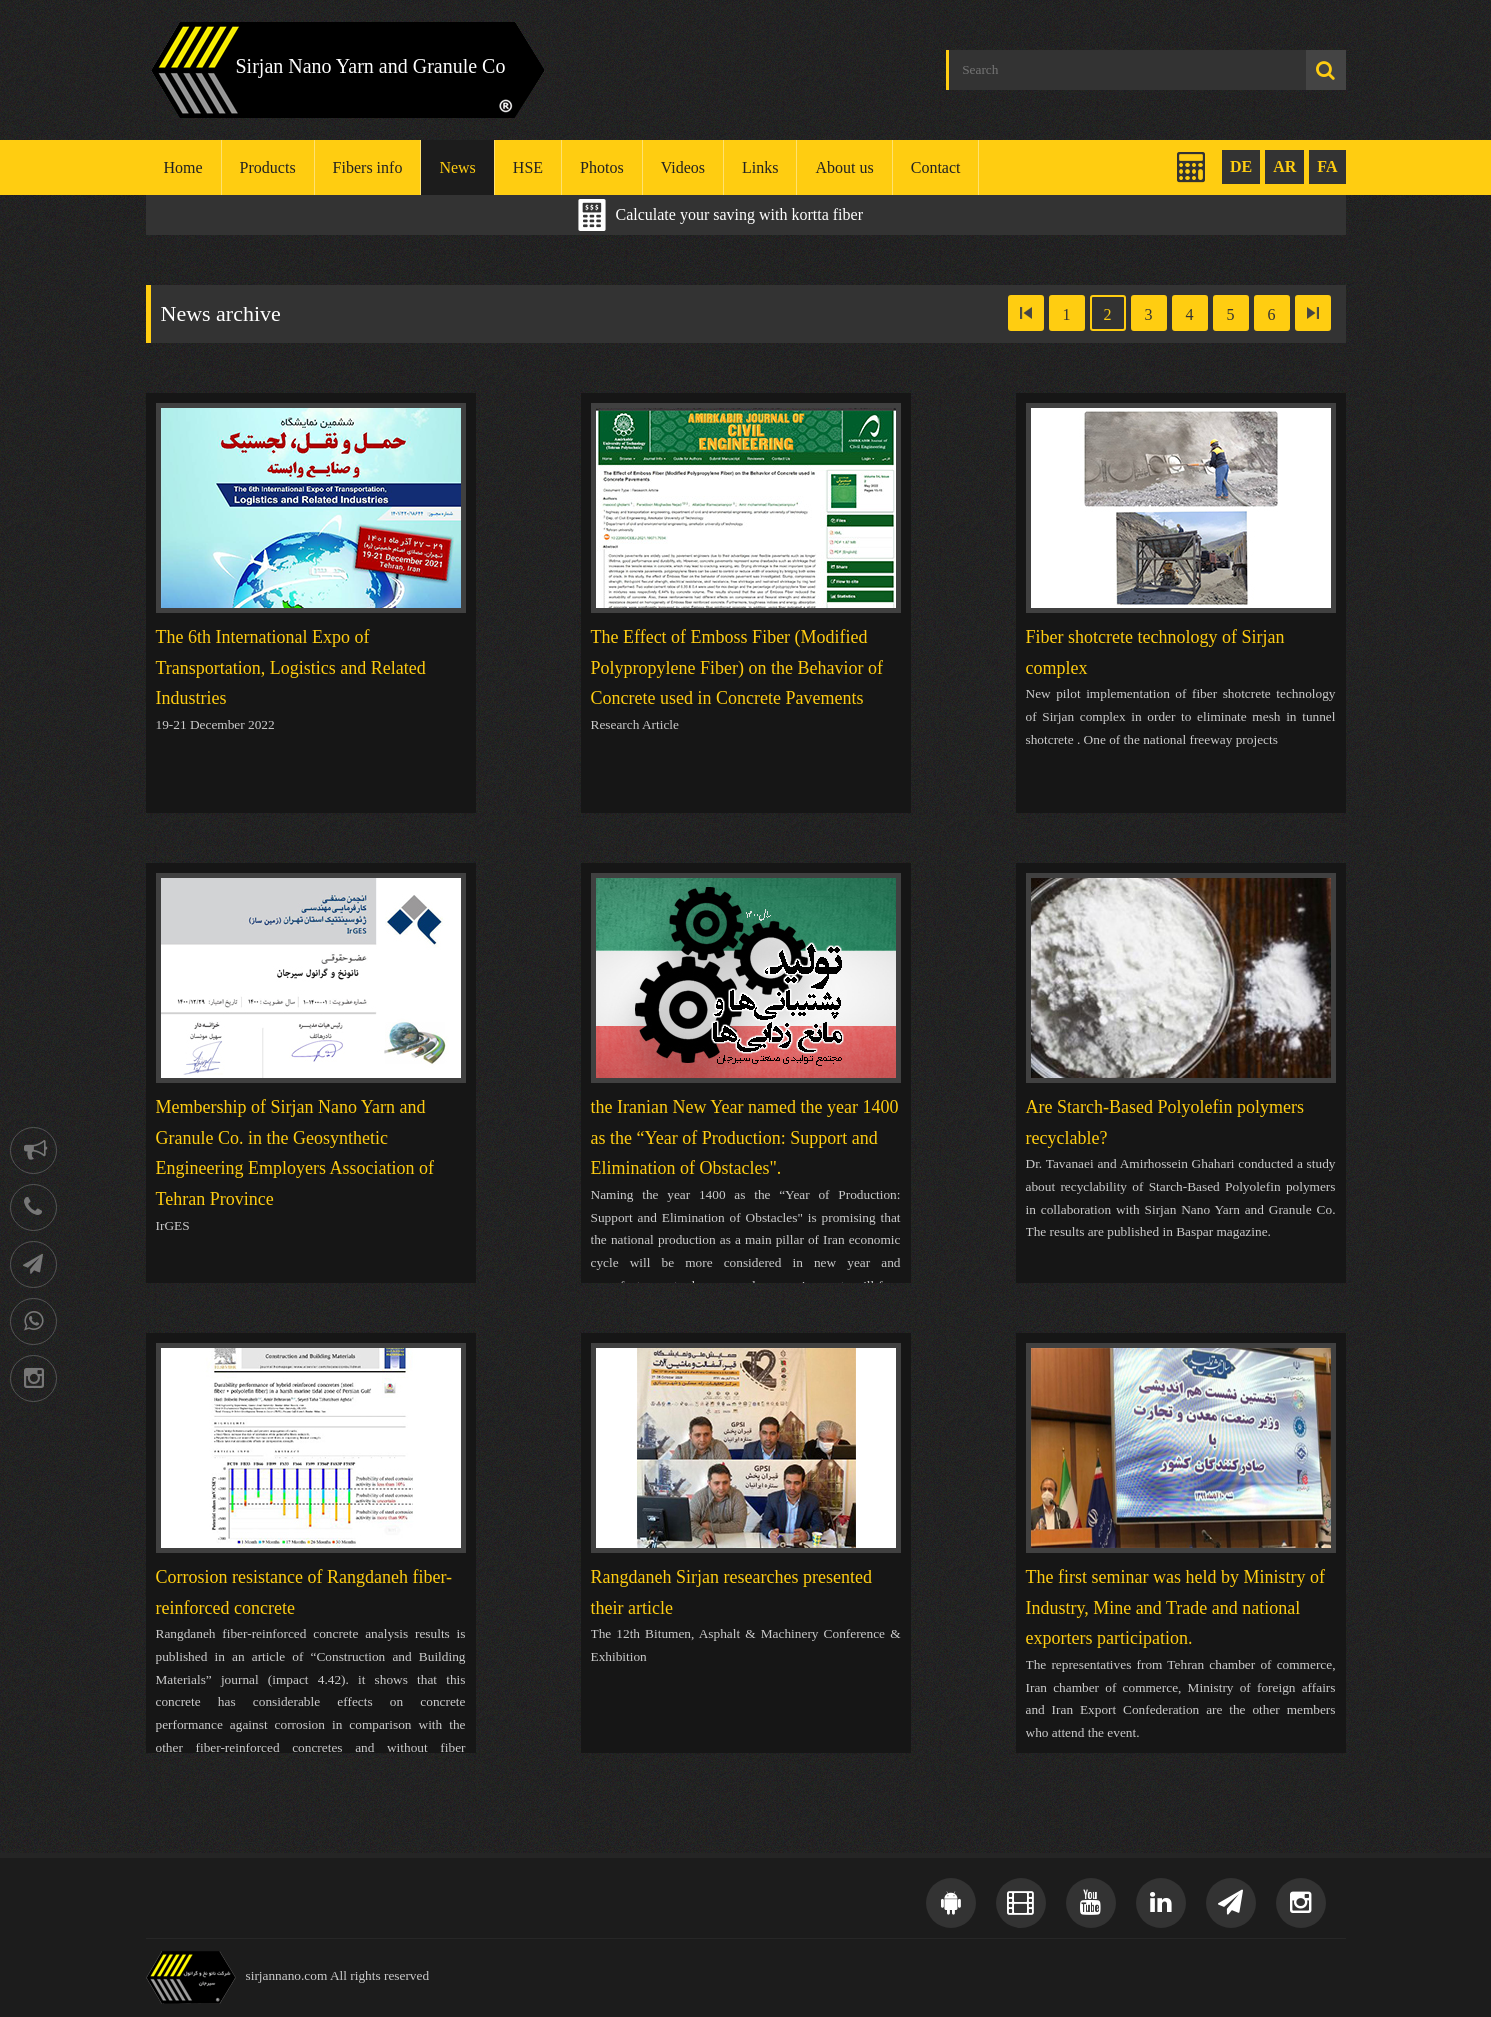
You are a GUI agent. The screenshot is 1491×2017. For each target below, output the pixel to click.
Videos (683, 167)
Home (183, 167)
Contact (936, 167)
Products (268, 167)
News (457, 167)
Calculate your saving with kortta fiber (739, 214)
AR (1284, 166)
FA (1327, 166)
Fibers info (368, 167)
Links (760, 167)
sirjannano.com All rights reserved (338, 1975)
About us (844, 167)
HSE (528, 167)
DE (1241, 166)
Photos (602, 167)
